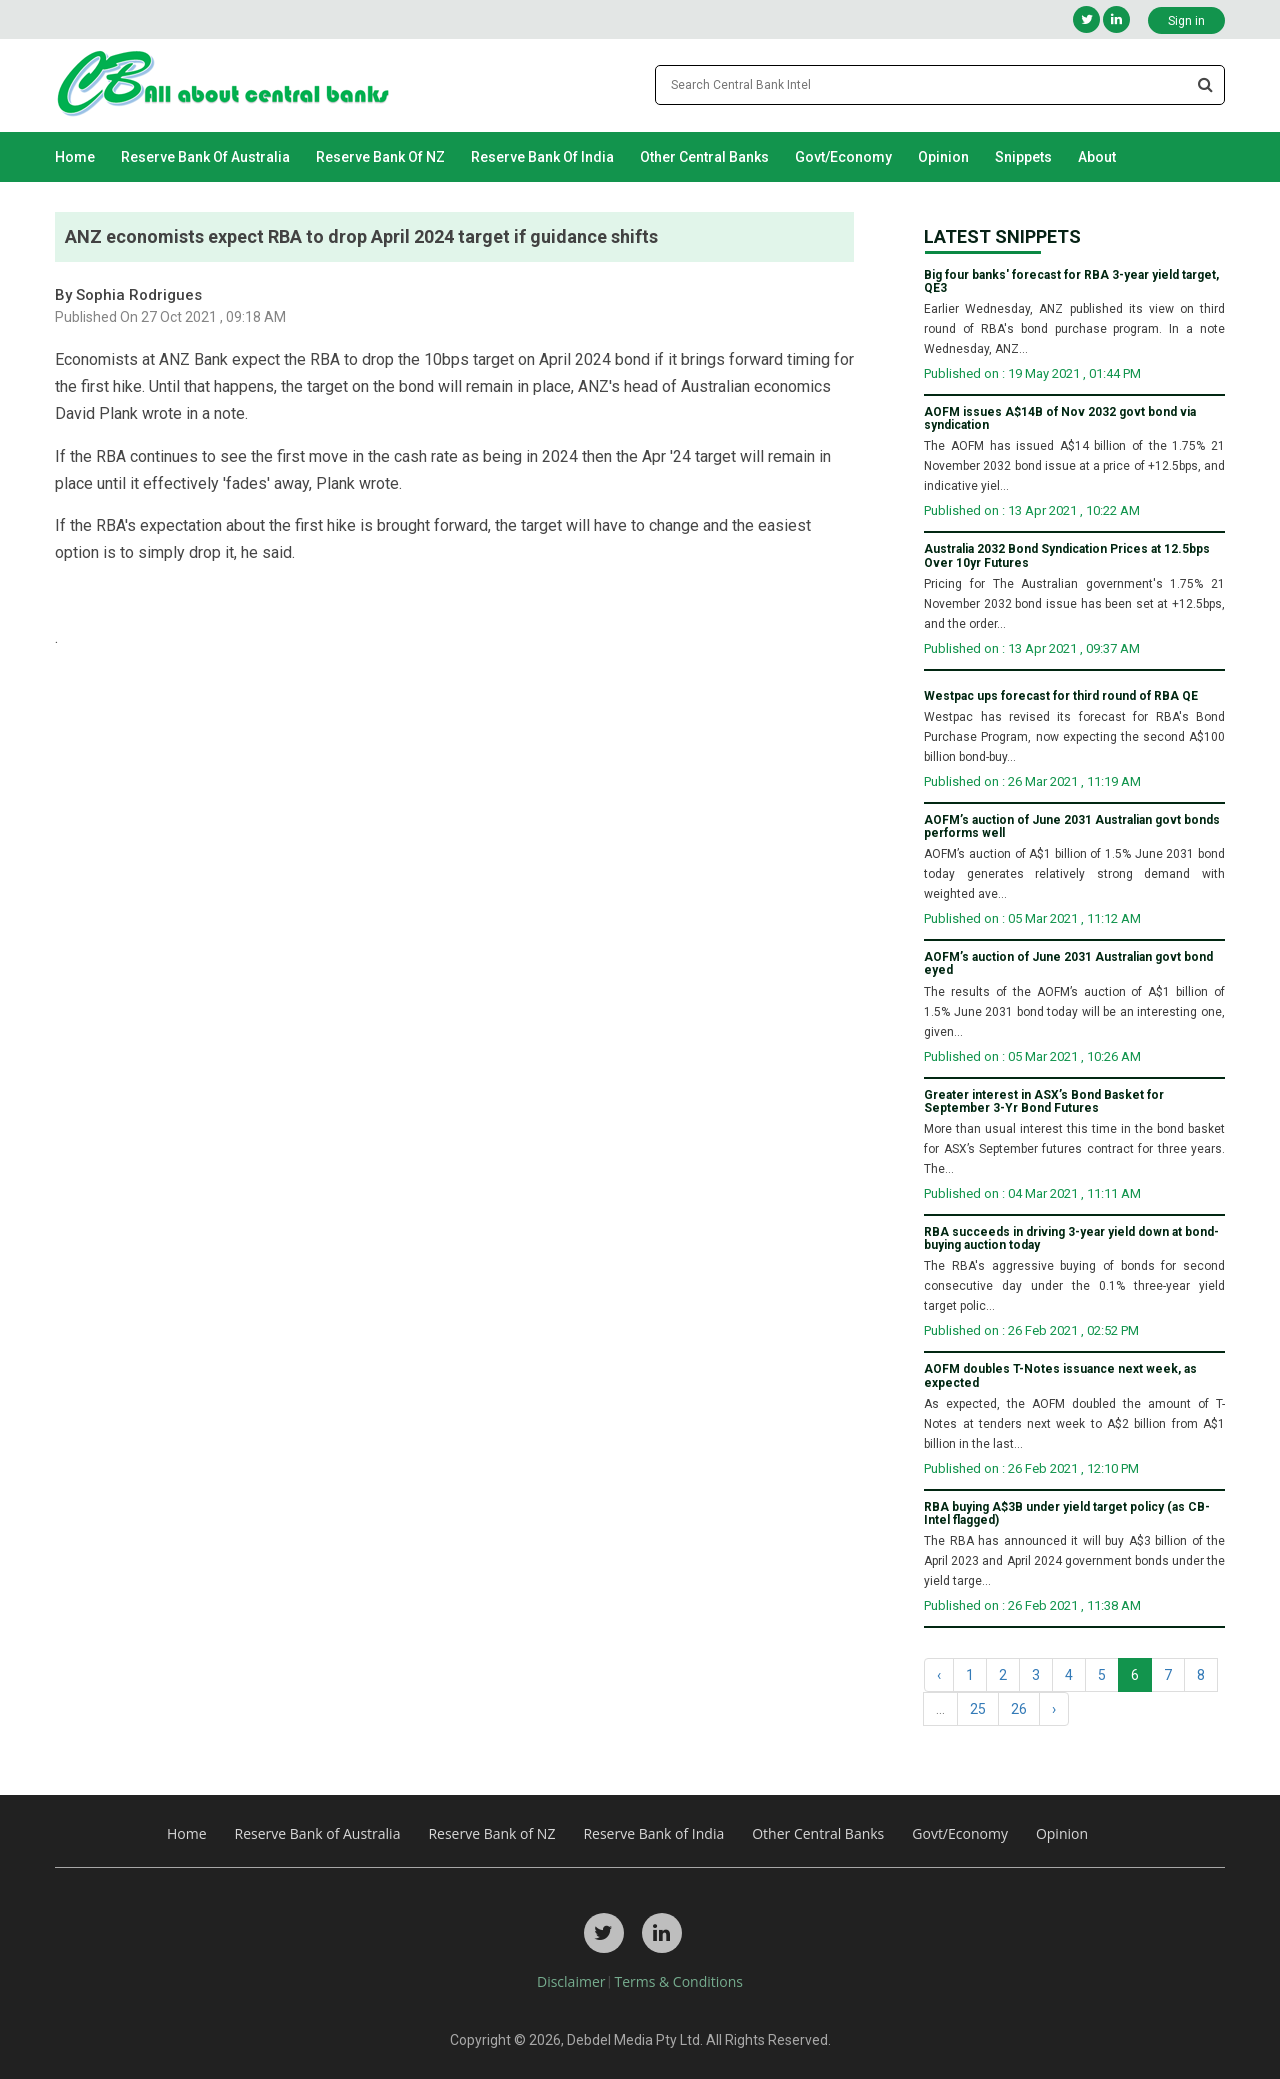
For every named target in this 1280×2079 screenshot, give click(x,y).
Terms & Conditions (678, 1981)
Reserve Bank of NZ (380, 157)
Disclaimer (571, 1981)
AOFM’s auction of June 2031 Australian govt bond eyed (1068, 964)
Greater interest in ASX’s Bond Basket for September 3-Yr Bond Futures (1044, 1102)
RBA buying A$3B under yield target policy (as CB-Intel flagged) (1067, 1514)
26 (1019, 1709)
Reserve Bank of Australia (205, 157)
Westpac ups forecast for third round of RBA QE (1061, 696)
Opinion (943, 157)
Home (75, 157)
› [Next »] (1054, 1709)
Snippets (1023, 157)
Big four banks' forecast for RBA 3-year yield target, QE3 (1071, 282)
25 (978, 1709)
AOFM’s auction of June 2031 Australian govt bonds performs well (1072, 827)
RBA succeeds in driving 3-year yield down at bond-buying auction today (1071, 1239)
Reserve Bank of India (542, 157)
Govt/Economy (843, 157)
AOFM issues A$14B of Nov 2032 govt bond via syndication (1060, 419)
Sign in (1186, 21)
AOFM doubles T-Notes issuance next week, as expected (1060, 1376)
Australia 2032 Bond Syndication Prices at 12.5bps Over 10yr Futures (1067, 556)
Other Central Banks (704, 157)
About (1097, 157)
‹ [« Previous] (939, 1675)
